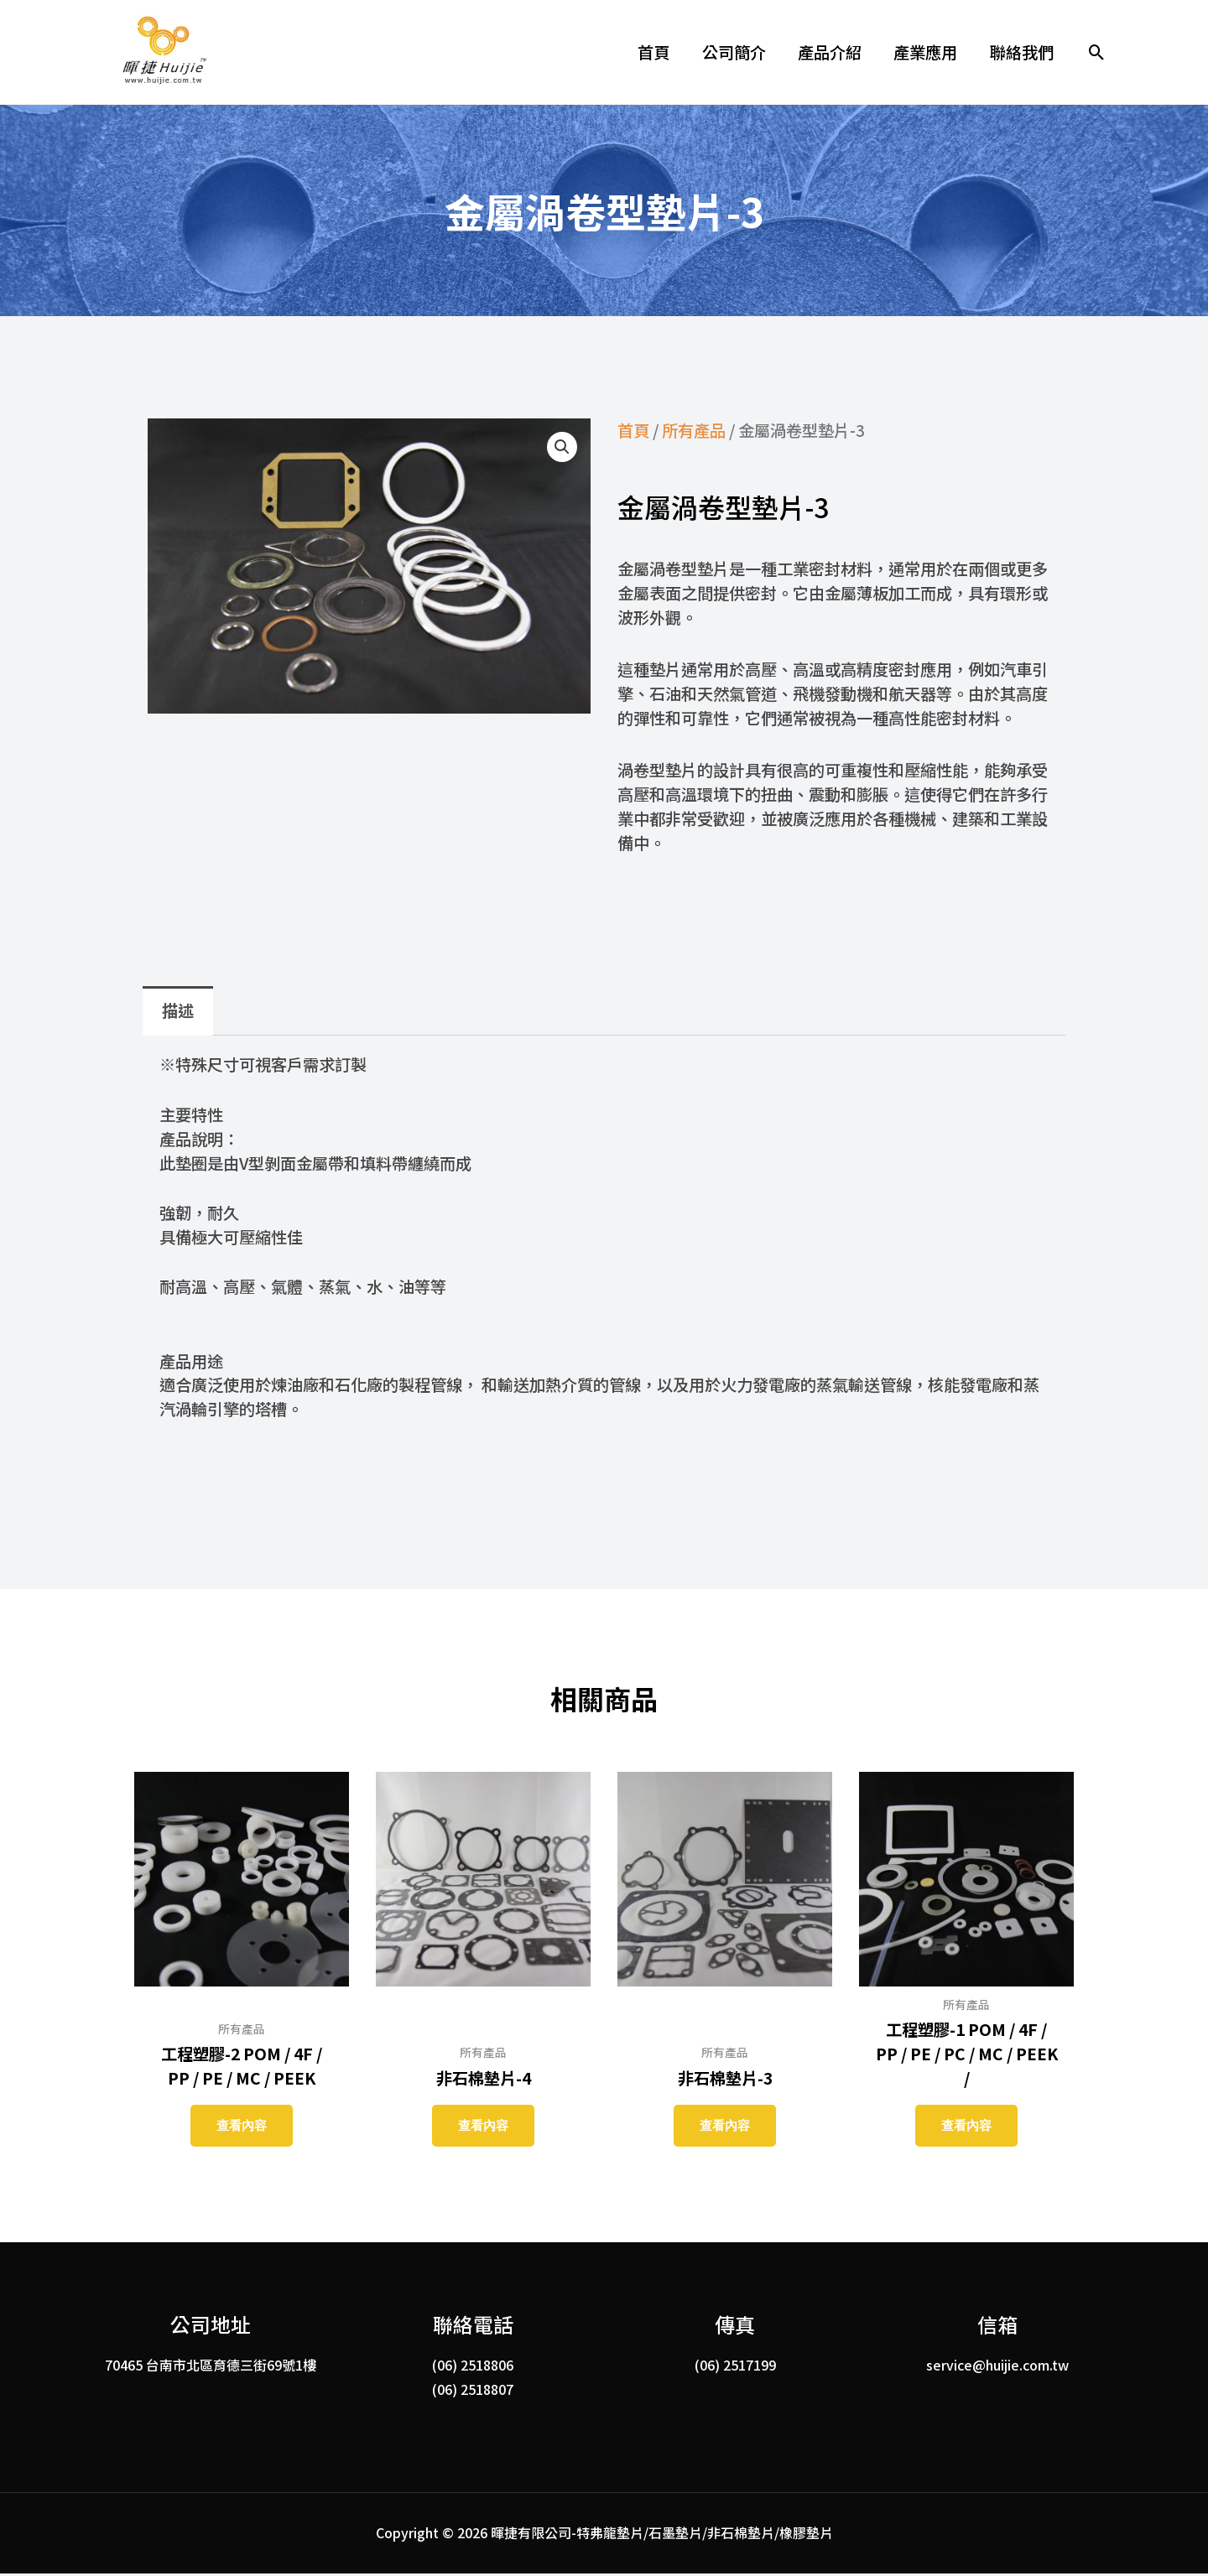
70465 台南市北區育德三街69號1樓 (210, 2367)
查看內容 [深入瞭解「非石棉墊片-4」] (483, 2126)
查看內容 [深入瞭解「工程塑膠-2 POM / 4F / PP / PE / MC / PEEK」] (241, 2126)
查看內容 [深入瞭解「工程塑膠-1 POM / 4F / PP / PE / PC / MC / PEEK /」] (966, 2126)
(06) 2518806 (472, 2367)
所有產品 (694, 430)
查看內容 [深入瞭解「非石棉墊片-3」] (725, 2126)
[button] (1096, 52)
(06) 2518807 (472, 2391)
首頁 (633, 430)
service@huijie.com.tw (997, 2367)
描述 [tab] (178, 1010)
